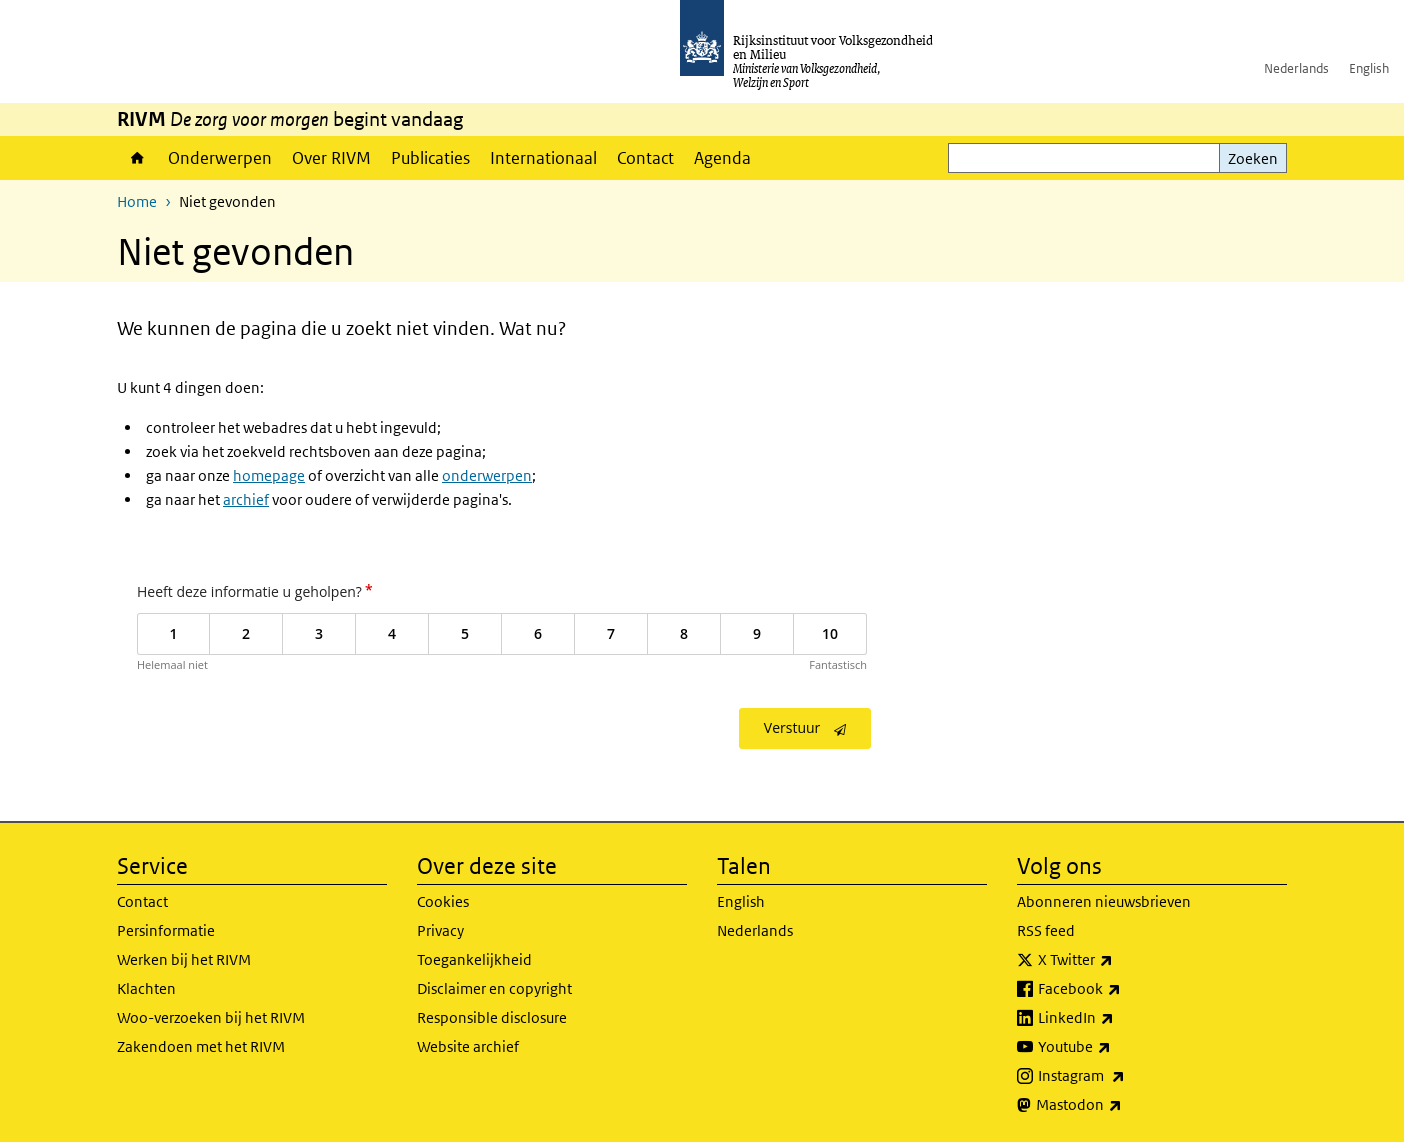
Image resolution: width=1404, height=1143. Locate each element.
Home (137, 158)
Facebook (1123, 989)
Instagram (1125, 1076)
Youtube (1118, 1047)
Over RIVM (331, 158)
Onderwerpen (220, 158)
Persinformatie (166, 930)
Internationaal (543, 158)
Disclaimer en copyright (494, 988)
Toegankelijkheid (474, 959)
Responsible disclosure (492, 1017)
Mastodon (1123, 1105)
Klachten (146, 988)
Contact (645, 158)
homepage (269, 475)
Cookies (443, 901)
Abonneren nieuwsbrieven (1104, 901)
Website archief (468, 1046)
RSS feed (1046, 930)
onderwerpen (487, 475)
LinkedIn (1120, 1018)
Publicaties (430, 158)
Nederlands (1296, 68)
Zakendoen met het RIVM (201, 1046)
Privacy (440, 930)
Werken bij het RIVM (184, 959)
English (1369, 68)
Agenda (722, 158)
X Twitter (1119, 960)
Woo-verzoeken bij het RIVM (211, 1017)
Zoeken (1253, 158)
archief (246, 499)
